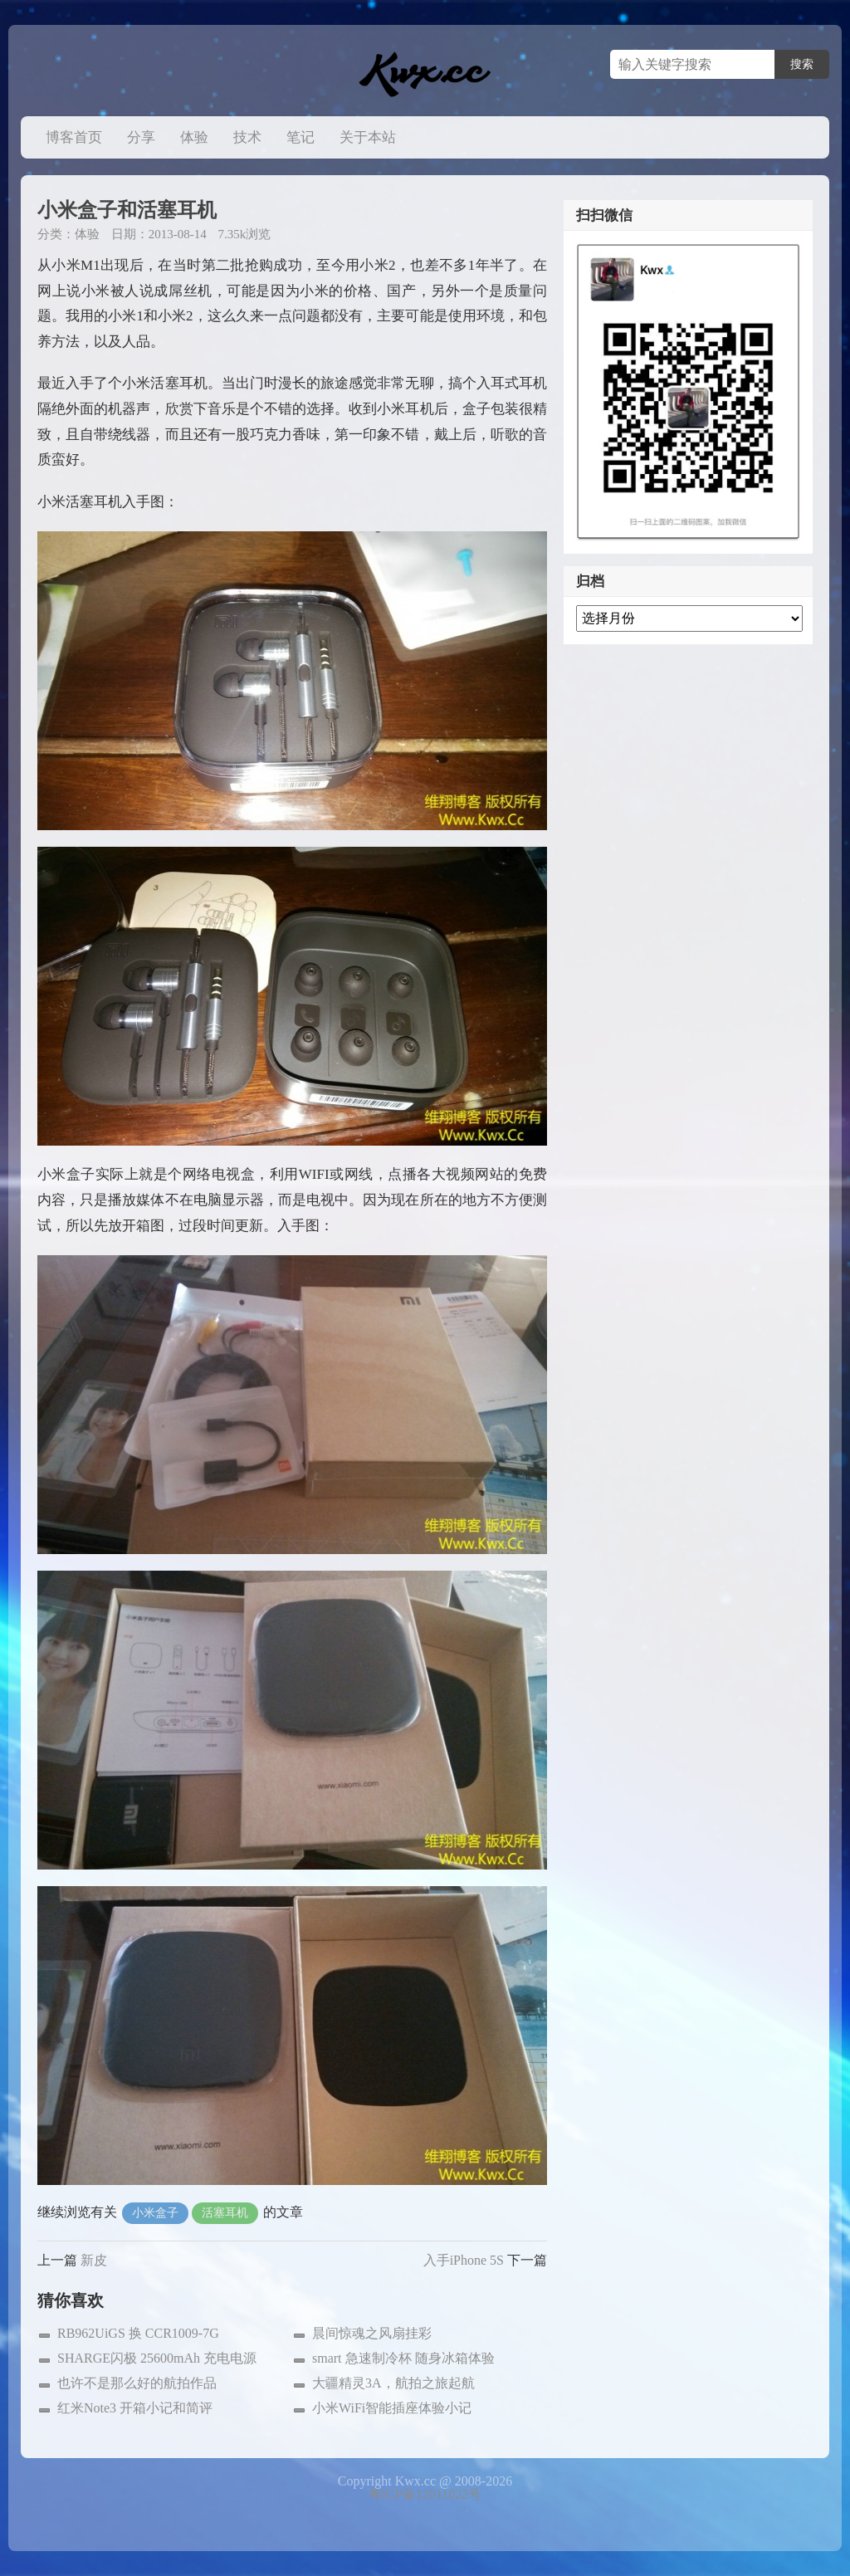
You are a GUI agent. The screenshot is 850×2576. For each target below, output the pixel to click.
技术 (247, 137)
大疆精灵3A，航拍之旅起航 (393, 2383)
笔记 (300, 137)
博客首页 (74, 137)
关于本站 (368, 137)
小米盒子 (155, 2213)
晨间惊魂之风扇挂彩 (372, 2333)
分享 (141, 137)
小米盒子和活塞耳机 (127, 210)
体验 (194, 137)
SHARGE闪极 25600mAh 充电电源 (156, 2358)
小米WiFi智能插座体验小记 (391, 2408)
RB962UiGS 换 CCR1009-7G (138, 2333)
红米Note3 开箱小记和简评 (134, 2408)
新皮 (94, 2260)
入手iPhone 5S (463, 2260)
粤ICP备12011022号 (425, 2494)
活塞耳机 (225, 2213)
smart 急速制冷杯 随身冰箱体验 (403, 2358)
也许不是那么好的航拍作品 (137, 2383)
